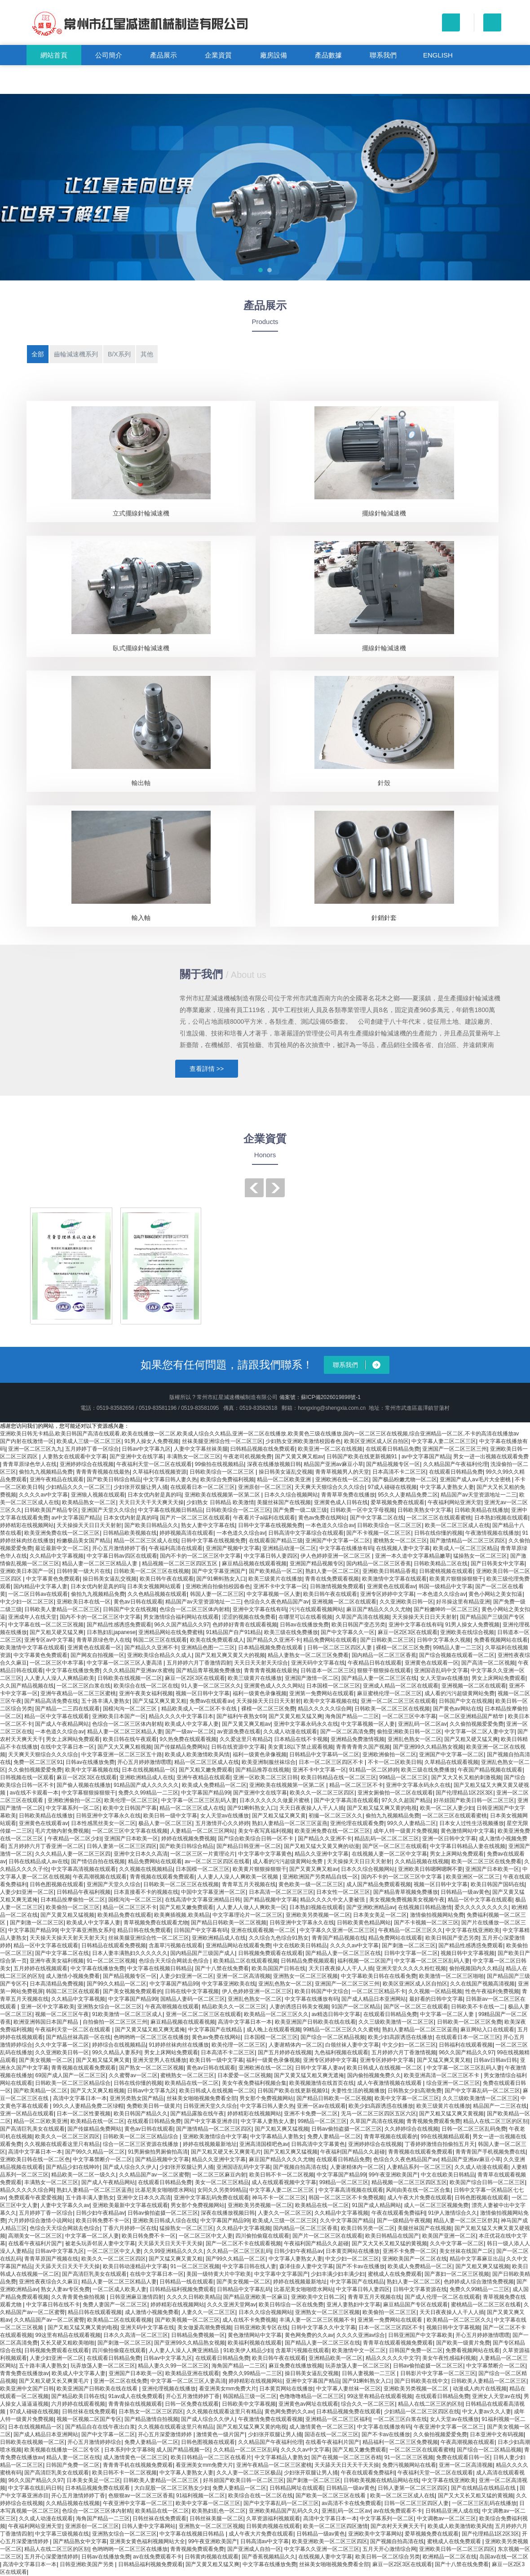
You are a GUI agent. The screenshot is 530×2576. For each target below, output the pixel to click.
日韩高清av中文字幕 (264, 2541)
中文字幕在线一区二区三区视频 (46, 1624)
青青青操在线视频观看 (135, 2404)
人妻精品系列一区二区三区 (419, 2167)
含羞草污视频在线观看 (176, 1945)
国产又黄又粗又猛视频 (67, 1915)
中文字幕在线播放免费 (73, 1670)
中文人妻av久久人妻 (486, 2411)
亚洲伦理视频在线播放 (169, 2388)
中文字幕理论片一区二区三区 (247, 1915)
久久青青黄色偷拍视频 (78, 2297)
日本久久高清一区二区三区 (135, 2335)
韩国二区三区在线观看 (160, 1640)
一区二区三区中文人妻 (206, 2236)
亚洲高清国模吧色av (263, 2144)
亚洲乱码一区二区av (422, 1724)
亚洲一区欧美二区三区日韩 (265, 1777)
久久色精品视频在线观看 (157, 1594)
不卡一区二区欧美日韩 (395, 1762)
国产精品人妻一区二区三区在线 (379, 1678)
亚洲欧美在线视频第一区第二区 (223, 1495)
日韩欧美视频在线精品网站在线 (381, 2480)
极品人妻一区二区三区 (165, 1823)
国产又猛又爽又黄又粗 (159, 1701)
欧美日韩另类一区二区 (368, 2228)
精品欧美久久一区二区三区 (234, 2006)
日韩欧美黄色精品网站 (364, 1922)
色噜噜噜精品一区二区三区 (311, 2396)
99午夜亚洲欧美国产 (393, 2175)
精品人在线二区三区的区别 (495, 2121)
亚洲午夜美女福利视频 (146, 1693)
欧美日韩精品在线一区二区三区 (338, 1777)
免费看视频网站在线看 (501, 1640)
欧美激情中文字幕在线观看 (394, 1579)
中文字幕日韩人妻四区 (271, 1556)
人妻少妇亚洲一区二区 (27, 1892)
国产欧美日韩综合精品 (114, 1479)
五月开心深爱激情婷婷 (51, 2557)
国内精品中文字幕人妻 (40, 1586)
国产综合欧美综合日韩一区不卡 (256, 1838)
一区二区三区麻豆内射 (219, 2175)
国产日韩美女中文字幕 (498, 1563)
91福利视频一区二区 (200, 2495)
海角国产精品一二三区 (352, 1716)
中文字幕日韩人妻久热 (170, 1479)
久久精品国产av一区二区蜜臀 (154, 2175)
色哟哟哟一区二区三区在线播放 (151, 2037)
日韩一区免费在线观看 (192, 2404)
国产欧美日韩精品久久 (151, 1525)
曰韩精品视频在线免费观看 (262, 1449)
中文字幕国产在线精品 (215, 2029)
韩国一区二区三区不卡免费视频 (346, 2197)
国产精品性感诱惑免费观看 (119, 1624)
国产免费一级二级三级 (300, 1510)
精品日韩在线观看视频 (95, 2312)
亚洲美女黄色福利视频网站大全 (147, 2541)
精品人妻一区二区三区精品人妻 (100, 1563)
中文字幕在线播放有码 (346, 1548)
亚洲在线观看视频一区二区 (264, 1930)
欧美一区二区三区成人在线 (457, 1525)
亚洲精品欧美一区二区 (335, 2358)
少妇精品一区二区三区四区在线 (421, 2411)
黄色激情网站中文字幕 (468, 1831)
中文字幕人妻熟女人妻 (447, 1487)
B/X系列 (119, 354)
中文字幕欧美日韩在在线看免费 (378, 1976)
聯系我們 (383, 55)
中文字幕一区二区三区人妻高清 (125, 1663)
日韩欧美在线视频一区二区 (129, 1678)
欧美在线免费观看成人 (217, 1640)
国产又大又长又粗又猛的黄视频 (389, 2243)
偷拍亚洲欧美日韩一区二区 (409, 1731)
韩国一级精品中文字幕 (446, 1586)
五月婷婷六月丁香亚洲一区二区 (46, 1846)
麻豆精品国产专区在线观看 (415, 2304)
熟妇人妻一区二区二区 (332, 1571)
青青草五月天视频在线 (249, 1884)
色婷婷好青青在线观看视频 (244, 1624)
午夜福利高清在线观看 (176, 1548)
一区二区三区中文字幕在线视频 (130, 1831)
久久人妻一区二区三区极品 (248, 2472)
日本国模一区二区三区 (333, 1686)
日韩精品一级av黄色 (465, 1892)
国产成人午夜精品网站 (62, 1724)
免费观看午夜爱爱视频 (35, 2197)
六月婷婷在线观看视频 (78, 2404)
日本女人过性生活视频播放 (471, 1823)
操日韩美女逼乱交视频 (286, 1472)
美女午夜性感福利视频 (449, 2358)
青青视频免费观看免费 (433, 2121)
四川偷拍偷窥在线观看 (262, 2236)
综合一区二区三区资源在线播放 (141, 2144)
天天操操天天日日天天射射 (89, 1525)
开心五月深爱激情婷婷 (165, 2434)
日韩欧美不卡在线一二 (478, 2006)
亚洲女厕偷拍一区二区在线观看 (395, 1793)
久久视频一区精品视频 (435, 1991)
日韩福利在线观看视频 (466, 2045)
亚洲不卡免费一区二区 (311, 2113)
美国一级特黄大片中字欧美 (218, 2274)
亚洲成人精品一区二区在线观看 (400, 1686)
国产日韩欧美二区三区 (387, 1640)
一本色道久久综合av (329, 1525)
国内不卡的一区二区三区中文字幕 (200, 1556)
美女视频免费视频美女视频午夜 (407, 1899)
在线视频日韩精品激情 (425, 1907)
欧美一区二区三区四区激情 (335, 2526)
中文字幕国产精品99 (205, 1793)
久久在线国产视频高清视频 (482, 1984)
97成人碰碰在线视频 (392, 1487)
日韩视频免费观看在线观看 (270, 1953)
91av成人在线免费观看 (135, 2396)
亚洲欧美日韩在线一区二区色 (35, 2159)
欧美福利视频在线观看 (255, 2343)
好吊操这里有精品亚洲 (463, 1602)
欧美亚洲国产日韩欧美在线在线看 (315, 2022)
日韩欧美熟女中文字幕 (424, 1510)
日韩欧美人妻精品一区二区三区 (62, 1609)
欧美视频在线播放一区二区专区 (62, 2450)
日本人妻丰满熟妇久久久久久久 (130, 1953)
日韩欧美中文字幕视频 (249, 2404)
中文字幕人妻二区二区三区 (443, 1441)
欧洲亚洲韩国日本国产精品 (46, 2022)
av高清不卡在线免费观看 (351, 2503)
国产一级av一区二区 (189, 1731)
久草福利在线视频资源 (159, 1472)
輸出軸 (141, 782)
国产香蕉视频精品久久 (269, 2557)
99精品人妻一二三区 (457, 1647)
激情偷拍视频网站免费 (437, 1915)
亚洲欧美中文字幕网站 (375, 2534)
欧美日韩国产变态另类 (358, 1624)
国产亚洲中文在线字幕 (136, 1456)
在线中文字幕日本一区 (67, 1747)
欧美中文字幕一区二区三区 (407, 2098)
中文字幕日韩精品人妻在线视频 (467, 1846)
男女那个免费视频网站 (266, 2098)
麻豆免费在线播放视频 (295, 2366)
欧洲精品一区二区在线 (450, 2557)
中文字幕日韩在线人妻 (249, 2266)
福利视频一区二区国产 (364, 1961)
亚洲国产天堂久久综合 (108, 1510)
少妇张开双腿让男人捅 (141, 1487)
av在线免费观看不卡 (397, 2511)
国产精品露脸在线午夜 (197, 2113)
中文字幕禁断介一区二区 (102, 2159)
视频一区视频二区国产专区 (89, 2419)
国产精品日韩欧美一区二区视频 (228, 1922)
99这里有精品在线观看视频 (67, 2335)
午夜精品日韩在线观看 (375, 1663)
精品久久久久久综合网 (325, 1708)
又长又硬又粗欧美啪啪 (67, 2343)
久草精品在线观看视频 (451, 1762)
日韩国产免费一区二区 (416, 2350)
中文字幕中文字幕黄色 (265, 1854)
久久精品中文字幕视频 (57, 1556)
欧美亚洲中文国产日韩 (27, 2388)
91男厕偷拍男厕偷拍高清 (158, 2152)
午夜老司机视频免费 (247, 1456)
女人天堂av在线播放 (444, 1678)
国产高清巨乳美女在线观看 (32, 2129)
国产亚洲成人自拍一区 (254, 2549)
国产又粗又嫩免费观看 (206, 1770)
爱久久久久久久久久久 (481, 1907)
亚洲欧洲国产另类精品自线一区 (320, 1877)
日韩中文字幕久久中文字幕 (323, 2327)
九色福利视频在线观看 (341, 2052)
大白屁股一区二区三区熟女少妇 (172, 2488)
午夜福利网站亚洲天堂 (454, 1502)
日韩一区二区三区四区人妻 (340, 1647)
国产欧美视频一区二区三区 (187, 2320)
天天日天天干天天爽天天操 (151, 1502)
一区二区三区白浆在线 (83, 1686)
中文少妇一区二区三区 (27, 1602)
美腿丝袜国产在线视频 (284, 1502)
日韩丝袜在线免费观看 (89, 2411)
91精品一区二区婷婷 (373, 1770)
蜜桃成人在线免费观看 (395, 2274)
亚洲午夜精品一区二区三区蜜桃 (78, 1693)
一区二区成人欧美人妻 (119, 2289)
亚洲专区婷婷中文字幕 (387, 1594)
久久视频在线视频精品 (146, 1869)
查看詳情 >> (207, 1068)
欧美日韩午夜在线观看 (167, 1579)
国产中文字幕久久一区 (348, 1632)
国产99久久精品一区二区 (116, 1984)
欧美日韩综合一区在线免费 (291, 2304)
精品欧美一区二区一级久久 (83, 2175)
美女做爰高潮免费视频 (204, 2327)
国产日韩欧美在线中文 (421, 2381)
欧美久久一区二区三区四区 (322, 1793)
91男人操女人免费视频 (151, 1441)
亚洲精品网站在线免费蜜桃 (170, 1632)
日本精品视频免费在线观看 (271, 1647)
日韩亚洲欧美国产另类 (87, 2564)
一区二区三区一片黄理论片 (202, 1854)
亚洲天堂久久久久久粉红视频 (411, 1968)
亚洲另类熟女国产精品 (136, 2098)
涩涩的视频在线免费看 (249, 1617)
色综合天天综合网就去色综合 (174, 1961)
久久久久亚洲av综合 (360, 2335)
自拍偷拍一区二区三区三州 (115, 2022)
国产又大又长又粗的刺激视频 (466, 1777)
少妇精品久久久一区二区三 (78, 1487)
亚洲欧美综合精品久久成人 (159, 1655)
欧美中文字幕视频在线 (331, 1701)
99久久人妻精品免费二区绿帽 (88, 2106)
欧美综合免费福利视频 (227, 1479)
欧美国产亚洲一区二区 (449, 2236)
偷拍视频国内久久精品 (476, 1968)
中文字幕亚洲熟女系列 (87, 1930)
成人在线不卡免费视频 (249, 2320)
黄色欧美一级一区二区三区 (310, 1884)
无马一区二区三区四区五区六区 (378, 2113)
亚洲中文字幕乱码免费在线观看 (211, 2197)
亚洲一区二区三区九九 (35, 1449)
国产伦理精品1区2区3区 (464, 1793)
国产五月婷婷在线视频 (285, 2052)
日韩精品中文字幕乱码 (244, 2289)
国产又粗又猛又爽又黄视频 (451, 2113)
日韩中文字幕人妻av (319, 2068)
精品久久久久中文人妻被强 (333, 1899)
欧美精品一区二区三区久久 (276, 2014)
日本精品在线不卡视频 (301, 1739)
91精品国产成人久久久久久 (146, 1785)
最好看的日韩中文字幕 (436, 1999)
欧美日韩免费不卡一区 (103, 2220)
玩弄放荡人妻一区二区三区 (103, 2366)
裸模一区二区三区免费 (403, 1647)
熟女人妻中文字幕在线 (208, 1525)
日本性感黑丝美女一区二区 (103, 1823)
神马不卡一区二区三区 (279, 2197)
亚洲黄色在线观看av (391, 1586)
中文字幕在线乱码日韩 (35, 2488)
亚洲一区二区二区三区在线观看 (398, 1701)
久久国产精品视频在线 (27, 1686)
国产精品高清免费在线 (51, 1701)
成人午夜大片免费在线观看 (419, 2197)
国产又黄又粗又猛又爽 (295, 1716)
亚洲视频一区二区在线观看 (344, 1602)
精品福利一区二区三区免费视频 (400, 2442)
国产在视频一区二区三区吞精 (346, 2457)
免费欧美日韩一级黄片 (154, 2106)
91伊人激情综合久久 (452, 2213)
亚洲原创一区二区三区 (265, 1487)
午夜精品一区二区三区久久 (410, 1930)
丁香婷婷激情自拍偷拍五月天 (440, 2144)
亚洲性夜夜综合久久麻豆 (48, 2281)
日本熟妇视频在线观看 (501, 1518)
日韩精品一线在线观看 (186, 2281)
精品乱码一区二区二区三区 (386, 1838)
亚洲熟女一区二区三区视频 (305, 1976)
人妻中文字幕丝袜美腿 (201, 1449)
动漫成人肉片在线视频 (480, 2388)
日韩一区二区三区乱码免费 (474, 2129)
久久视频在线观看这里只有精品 (62, 2144)
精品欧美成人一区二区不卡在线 (199, 1708)
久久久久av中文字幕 (43, 1495)
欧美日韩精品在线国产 (392, 2236)
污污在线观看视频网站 (316, 1609)
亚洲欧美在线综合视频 (467, 1632)
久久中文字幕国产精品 (347, 2220)
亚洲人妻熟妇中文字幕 (353, 2304)
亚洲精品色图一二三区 (208, 1647)
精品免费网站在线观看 (330, 1640)
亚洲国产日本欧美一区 (131, 1838)
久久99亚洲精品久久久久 (173, 2251)
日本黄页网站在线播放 (353, 2251)
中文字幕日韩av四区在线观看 (122, 1556)
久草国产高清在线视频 (362, 1617)
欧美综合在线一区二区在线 (146, 1686)
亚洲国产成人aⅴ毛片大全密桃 (476, 1479)
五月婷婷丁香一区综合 (92, 1449)
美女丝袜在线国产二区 (466, 2251)
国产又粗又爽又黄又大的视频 (230, 1655)
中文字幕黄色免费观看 (53, 1579)
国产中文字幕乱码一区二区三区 (482, 2090)
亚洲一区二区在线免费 (120, 2381)
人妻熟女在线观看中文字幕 (74, 1456)
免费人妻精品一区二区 (334, 2136)
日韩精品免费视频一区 (198, 2335)
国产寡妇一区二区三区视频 (456, 2274)
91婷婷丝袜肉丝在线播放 (178, 2045)
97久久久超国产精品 (405, 1800)
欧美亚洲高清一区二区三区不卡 (442, 2075)
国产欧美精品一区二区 (276, 1571)
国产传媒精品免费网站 (181, 1747)
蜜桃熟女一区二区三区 (400, 1540)
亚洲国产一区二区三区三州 (454, 1449)
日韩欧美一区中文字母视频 (362, 1510)
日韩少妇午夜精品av (100, 2213)
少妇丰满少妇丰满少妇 (338, 2274)
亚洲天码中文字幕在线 (318, 1663)
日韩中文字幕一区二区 (411, 1953)
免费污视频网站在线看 (409, 2465)
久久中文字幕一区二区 (62, 2045)
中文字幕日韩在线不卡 (53, 2304)
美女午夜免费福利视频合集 (254, 2083)
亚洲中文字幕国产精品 (313, 2381)
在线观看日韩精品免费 (393, 1449)
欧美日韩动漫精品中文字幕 (135, 2266)
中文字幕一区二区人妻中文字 (480, 1731)
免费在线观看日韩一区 (463, 2457)
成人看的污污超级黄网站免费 (459, 1693)
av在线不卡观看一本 (34, 1793)
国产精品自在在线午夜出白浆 (100, 2427)
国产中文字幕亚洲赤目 (211, 2121)
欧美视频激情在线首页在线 (321, 2083)
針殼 (384, 782)
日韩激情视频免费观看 (337, 1586)
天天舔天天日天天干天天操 (170, 2243)
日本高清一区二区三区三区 (281, 1892)
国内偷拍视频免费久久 (374, 2075)
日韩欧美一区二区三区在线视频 (151, 1571)
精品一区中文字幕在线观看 (56, 1716)
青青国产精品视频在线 (339, 1938)
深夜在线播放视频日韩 (274, 1464)
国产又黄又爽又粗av (299, 1456)
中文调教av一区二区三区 (447, 2518)
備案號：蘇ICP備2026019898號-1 (320, 1397)
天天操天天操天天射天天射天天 (67, 1938)
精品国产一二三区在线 (500, 2106)
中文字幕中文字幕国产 (281, 2274)
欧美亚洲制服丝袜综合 (269, 1762)
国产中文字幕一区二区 (108, 2434)
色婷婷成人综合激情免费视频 (479, 2281)
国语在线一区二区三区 (331, 2434)
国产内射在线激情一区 (27, 1441)
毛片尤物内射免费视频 (62, 1831)
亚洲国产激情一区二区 (312, 1678)
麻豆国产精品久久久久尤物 (378, 1609)
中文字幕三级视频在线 (62, 2534)
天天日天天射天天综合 (261, 1663)
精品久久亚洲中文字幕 (322, 1854)
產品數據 (328, 55)
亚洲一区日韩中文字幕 (449, 1838)
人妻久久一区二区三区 (285, 2213)
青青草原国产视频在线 (51, 2259)
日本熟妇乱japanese (111, 1632)
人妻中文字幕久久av (64, 2205)
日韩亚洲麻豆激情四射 (136, 2297)
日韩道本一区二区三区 (327, 1670)
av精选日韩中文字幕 (336, 2014)
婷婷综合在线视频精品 (119, 2045)
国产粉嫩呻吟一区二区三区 (446, 1609)
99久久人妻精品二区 (411, 1823)
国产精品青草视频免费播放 (208, 1670)
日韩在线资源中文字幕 (238, 1747)
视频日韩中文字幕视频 (468, 1953)
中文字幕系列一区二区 (73, 1808)
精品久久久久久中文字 (393, 2358)
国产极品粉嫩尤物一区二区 (404, 1479)
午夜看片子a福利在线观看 (264, 1518)
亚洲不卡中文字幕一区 (280, 1586)
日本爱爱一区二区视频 (244, 2075)
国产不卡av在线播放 (360, 2266)
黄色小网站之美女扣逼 (495, 1594)
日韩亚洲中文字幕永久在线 (108, 1815)
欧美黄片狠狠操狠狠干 (456, 1579)
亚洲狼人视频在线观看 (98, 1495)
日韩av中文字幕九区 (146, 1449)
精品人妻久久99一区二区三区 (173, 2366)
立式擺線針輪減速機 (141, 513)
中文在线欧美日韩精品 (300, 1945)
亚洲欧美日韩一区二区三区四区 (457, 2549)
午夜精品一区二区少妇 (75, 1838)
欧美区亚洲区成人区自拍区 (376, 1441)
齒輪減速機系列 (76, 354)
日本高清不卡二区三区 (399, 1472)
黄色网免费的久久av (309, 2335)
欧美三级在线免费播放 (291, 1632)
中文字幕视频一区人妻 (273, 1594)
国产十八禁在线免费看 (222, 1968)
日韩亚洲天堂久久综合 (210, 2106)
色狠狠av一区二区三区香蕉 (140, 2495)
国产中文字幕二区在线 (377, 1518)
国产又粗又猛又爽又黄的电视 (382, 1808)
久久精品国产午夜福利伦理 (455, 1464)
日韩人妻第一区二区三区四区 (122, 1846)
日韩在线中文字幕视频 (192, 1991)
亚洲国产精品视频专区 (317, 1563)
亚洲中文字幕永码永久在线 (306, 1724)
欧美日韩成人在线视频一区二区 (385, 2068)
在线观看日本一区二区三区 (202, 1487)
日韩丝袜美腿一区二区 (216, 2518)
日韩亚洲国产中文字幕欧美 (420, 2335)
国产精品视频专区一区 (393, 1464)
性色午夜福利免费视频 (492, 1991)
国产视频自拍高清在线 (300, 2167)
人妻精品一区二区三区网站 (202, 1831)
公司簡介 (108, 55)
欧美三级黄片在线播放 (275, 1579)
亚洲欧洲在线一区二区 (342, 1479)
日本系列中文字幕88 (128, 2450)
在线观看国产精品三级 (276, 1540)
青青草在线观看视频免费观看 (398, 2343)
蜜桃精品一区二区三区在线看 (486, 2304)
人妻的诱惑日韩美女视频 (299, 2006)
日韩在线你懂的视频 (438, 1533)
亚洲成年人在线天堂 (32, 1617)
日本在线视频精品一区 (149, 1770)
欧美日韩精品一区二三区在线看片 (211, 2457)
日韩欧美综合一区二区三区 (223, 1472)
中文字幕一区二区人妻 (447, 2014)
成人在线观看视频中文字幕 (284, 2182)
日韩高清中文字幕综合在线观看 (306, 1533)
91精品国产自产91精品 (233, 1632)
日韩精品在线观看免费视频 (113, 1945)
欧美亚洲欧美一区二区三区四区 (329, 2541)
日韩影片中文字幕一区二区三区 (438, 2373)
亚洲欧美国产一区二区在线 (414, 2259)
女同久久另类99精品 (221, 2190)
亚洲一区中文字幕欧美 (48, 2006)
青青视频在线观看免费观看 (162, 1877)
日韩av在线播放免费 (304, 1624)
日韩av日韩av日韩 (495, 2060)
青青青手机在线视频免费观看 (138, 2465)
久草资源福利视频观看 (273, 2518)
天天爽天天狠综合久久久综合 (330, 1487)
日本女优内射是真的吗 (154, 1495)
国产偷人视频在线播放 (83, 1785)
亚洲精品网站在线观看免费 (238, 1945)
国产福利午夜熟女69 (240, 1716)
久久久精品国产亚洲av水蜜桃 (138, 1670)
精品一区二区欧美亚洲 (284, 1479)
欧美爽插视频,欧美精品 (181, 1915)
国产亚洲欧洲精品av (370, 1907)
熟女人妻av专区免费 (65, 2289)
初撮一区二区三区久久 (335, 1815)
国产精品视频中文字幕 (270, 1899)
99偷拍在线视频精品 (219, 1464)
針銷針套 (384, 917)
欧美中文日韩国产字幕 (130, 1808)
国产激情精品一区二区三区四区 (467, 1540)
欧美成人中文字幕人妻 (192, 1724)
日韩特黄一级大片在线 (83, 1571)
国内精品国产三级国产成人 (202, 1953)
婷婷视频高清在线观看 (186, 1533)
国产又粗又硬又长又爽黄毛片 (226, 2152)
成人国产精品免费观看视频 (378, 1884)
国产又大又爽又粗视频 (124, 1747)
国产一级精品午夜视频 (404, 2220)
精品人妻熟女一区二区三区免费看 (308, 1655)
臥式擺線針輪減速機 (141, 648)
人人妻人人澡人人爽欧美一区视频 (238, 1877)
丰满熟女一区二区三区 (194, 1456)
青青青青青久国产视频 (363, 1747)
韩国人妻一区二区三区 (217, 1594)
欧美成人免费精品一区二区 (214, 1785)
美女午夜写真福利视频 (265, 1831)
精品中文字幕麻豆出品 (477, 2259)
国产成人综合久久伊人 (130, 2167)
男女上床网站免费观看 (499, 1678)
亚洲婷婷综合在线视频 (87, 1464)
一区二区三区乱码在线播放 (484, 2503)
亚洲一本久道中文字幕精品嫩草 (412, 1556)
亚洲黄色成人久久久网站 (273, 1686)
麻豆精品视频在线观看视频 (254, 1563)
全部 (37, 354)
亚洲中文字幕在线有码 (260, 1609)
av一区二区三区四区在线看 (217, 1861)
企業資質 (218, 55)
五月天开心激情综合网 (389, 2549)
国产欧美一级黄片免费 (463, 2343)
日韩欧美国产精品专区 (51, 1510)
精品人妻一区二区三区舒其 (465, 2220)
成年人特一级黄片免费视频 (405, 1831)
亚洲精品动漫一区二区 (289, 1548)
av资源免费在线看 (239, 1731)
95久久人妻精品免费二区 (407, 1495)
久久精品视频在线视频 (422, 1861)
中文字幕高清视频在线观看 (83, 1869)
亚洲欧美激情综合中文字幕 (215, 2136)
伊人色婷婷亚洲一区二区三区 (336, 1556)
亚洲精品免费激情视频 (357, 1739)
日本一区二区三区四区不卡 (332, 1762)
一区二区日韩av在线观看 (38, 1594)
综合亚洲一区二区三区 (453, 2083)
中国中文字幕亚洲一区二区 (213, 1892)
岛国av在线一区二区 (503, 2557)
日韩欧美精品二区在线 (441, 1563)
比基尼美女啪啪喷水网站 (164, 2190)
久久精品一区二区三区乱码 (239, 2251)
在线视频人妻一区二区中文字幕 (389, 1854)
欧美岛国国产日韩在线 (278, 1968)
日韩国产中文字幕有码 (201, 1930)
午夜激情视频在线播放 (492, 1533)
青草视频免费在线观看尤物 (156, 1922)
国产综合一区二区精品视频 (332, 2037)
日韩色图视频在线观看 (57, 1884)
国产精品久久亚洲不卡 (273, 1640)
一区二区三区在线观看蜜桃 (438, 1518)
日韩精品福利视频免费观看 (182, 2289)
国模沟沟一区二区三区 (130, 1708)
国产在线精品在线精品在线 (484, 2488)
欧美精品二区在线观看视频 (245, 1961)
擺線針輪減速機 (384, 513)
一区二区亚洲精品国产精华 (472, 1716)
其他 (147, 354)
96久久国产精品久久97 (181, 1624)
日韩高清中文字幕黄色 (318, 2144)
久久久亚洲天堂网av (231, 2304)
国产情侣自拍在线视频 (98, 1861)
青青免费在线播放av (24, 2373)
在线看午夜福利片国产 (35, 2243)
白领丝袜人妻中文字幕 (352, 2045)
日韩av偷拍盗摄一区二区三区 (346, 2129)
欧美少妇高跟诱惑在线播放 (400, 2037)
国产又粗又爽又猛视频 (282, 2129)
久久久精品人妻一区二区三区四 (72, 1854)
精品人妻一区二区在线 (73, 2457)
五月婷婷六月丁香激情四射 (199, 1663)
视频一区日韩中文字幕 (203, 1693)
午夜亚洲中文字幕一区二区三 (449, 2427)
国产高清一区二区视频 (488, 1663)
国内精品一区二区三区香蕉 (378, 1563)
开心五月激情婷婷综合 (94, 2442)
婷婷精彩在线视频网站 (27, 1525)
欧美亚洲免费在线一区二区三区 (62, 1533)
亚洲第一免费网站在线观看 (321, 1693)
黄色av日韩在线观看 (138, 1602)
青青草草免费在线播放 (348, 1495)
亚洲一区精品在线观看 (27, 2113)
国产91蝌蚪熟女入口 (220, 1579)
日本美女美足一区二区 (380, 1915)
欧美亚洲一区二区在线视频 (330, 1449)
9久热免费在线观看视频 (187, 1739)
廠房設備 (273, 55)
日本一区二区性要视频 (83, 2113)
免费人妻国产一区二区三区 (115, 2304)
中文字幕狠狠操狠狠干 (88, 1793)
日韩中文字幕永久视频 (444, 1640)
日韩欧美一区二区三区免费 (469, 2022)
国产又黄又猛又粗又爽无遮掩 (150, 2029)
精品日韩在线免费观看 (144, 1930)
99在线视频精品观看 (445, 2136)
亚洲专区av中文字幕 (48, 1640)
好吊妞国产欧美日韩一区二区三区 (473, 1800)
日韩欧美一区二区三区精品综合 (72, 2083)
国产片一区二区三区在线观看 (195, 1518)
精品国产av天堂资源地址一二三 (479, 1495)
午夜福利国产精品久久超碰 (352, 2152)
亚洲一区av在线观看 (321, 2106)
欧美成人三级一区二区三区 (89, 1441)
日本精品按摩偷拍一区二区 (72, 1899)
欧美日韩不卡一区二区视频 (281, 2175)
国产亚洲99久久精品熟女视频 (428, 1747)
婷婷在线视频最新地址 (210, 2144)
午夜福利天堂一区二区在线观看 (154, 1464)
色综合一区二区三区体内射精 (194, 1609)
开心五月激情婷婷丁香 (119, 1548)
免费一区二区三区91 (37, 1762)
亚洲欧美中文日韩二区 (318, 2297)
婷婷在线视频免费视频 (188, 1838)
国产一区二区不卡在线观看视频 (243, 2243)
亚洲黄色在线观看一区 (94, 1647)
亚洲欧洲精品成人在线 (146, 1777)
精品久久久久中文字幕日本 (181, 1716)
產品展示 (163, 55)
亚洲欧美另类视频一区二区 (318, 1915)
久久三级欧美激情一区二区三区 (396, 2022)
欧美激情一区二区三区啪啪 (451, 1976)
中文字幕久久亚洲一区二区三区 (337, 1930)
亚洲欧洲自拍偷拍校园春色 (218, 1586)
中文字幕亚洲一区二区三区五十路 (121, 1754)
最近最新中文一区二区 (62, 1548)
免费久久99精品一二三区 (148, 1793)
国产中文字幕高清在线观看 (346, 1800)
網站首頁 (53, 55)
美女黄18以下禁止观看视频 (300, 1747)
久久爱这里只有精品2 (245, 1739)
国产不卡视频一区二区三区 (378, 1533)
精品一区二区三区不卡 (356, 1785)
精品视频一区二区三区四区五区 (180, 1563)
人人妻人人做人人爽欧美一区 (251, 1907)
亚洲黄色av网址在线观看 (308, 2404)
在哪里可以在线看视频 (305, 1617)
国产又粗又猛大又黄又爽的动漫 (321, 1846)
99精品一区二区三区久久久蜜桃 (341, 2029)
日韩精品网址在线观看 (296, 2488)
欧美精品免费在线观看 (124, 1915)
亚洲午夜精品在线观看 (57, 1479)
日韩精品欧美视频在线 (130, 1533)
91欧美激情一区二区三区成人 (127, 2014)
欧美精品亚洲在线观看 (192, 2373)
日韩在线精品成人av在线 (38, 1861)
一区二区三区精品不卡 (379, 1991)
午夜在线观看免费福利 (398, 2213)
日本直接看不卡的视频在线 (146, 1892)
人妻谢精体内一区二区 (295, 2045)
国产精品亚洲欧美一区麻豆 (255, 2297)
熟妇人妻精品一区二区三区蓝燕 (289, 1823)
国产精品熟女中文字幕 (80, 2541)
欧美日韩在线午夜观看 (130, 1739)
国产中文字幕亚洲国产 (219, 1571)
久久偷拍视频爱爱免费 (477, 1724)
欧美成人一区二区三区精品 (465, 1548)
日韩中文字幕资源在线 (420, 2289)
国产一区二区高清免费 (347, 1731)
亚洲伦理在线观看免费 (357, 1823)
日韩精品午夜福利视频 (83, 1892)
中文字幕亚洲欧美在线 (229, 1984)
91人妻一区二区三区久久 (211, 1686)
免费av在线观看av (211, 1701)
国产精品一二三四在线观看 (67, 1708)
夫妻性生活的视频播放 (358, 2090)
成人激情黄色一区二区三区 (321, 2427)
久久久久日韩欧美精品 (194, 2297)
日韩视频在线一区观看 (27, 1777)
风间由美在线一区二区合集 (418, 2190)
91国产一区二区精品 (355, 2006)
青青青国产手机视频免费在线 (490, 2152)
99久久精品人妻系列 (116, 2052)
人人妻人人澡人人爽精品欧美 (59, 1678)
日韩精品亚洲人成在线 (452, 2511)
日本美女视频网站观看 (154, 1586)
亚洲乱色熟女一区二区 (415, 1739)
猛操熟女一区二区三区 (480, 1556)
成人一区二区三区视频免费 (436, 2205)
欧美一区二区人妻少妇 (447, 1808)
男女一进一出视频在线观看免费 (491, 1456)
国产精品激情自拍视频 (151, 2419)
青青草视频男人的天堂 (342, 1472)
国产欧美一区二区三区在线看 (331, 2495)
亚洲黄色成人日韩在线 (341, 1502)
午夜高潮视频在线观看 (100, 1877)
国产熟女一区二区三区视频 (151, 2068)
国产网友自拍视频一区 (97, 1655)
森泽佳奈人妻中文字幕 (306, 2266)
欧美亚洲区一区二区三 (473, 1877)
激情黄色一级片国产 (220, 2434)
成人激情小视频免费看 (73, 1976)
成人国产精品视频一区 (183, 2450)
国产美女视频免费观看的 (132, 1991)
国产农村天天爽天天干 (397, 2526)
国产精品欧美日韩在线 (78, 2396)
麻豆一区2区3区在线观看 (407, 1632)
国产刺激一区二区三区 (37, 1922)
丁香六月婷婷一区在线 (130, 2228)
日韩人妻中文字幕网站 (149, 2526)
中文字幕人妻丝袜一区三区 (348, 2388)
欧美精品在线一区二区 (192, 2083)
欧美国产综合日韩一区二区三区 (487, 2182)
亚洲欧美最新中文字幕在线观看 (130, 2205)
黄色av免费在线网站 (322, 1518)
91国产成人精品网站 (376, 2205)
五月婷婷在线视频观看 (40, 1968)
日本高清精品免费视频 (57, 1984)
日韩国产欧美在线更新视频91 (363, 1456)
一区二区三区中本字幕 (57, 1663)
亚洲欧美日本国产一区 (27, 1571)
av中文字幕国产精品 (426, 1456)
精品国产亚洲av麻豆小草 (333, 1464)
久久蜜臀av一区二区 (133, 2075)
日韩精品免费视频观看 (308, 1961)
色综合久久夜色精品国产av (276, 1602)
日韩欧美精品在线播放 (481, 1510)
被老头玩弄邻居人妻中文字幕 (100, 2243)
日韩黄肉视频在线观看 (273, 2526)
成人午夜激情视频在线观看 (390, 2083)
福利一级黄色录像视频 (260, 1693)
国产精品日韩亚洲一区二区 (248, 1846)
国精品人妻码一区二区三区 (192, 1999)
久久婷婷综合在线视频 (411, 2129)
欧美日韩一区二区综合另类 (387, 2557)
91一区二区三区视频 (111, 1961)
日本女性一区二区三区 (343, 1892)
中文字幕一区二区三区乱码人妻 (199, 1800)
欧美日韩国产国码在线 (498, 1884)
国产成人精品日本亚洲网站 (373, 1999)
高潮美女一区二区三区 (35, 2236)
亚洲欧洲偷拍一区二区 (389, 1754)
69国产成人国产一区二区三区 (70, 2075)
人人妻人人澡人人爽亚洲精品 (184, 2350)
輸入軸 (141, 917)
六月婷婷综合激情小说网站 (40, 2220)
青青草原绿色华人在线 (30, 1464)
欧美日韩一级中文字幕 (170, 1815)
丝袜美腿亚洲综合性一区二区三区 (222, 1441)
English (438, 55)
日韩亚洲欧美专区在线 (261, 2327)
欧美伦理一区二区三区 (131, 1800)
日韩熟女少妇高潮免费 (415, 2090)
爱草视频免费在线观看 (397, 1502)
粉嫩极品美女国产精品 (83, 1540)
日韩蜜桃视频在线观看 (446, 1571)
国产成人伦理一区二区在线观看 (442, 2297)
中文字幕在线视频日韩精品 (170, 1510)
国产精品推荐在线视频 (262, 1770)
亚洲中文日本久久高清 (141, 1854)
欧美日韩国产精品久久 (141, 2113)
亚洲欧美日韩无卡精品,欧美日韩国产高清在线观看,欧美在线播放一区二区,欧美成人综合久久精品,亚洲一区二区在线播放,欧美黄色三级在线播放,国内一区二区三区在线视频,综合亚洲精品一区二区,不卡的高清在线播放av (259, 1433)
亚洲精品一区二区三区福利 (337, 2419)
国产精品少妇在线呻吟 (73, 2167)
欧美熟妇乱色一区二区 (219, 2511)
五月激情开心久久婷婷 (222, 1823)
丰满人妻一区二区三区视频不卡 (317, 2320)
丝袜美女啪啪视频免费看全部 (202, 2098)
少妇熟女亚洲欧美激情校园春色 (303, 1441)
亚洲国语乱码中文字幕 (441, 1670)
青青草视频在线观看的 (391, 2136)
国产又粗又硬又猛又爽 (57, 1632)
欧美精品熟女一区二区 (89, 1502)
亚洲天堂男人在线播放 (159, 2060)
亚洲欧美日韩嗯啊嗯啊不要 (430, 1869)
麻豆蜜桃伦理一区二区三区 (389, 1693)
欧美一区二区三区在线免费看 (486, 1861)
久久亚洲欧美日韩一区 (406, 1602)
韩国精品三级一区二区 (250, 2396)
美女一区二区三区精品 (222, 2182)
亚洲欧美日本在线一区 (83, 1602)
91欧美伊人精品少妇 (247, 2350)
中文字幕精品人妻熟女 (277, 2136)
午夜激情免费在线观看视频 (270, 2419)
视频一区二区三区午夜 (62, 2014)
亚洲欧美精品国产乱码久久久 (284, 2511)
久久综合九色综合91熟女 (279, 1938)
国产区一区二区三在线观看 (394, 1846)
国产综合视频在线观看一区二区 (457, 1655)
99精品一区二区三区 (403, 1777)
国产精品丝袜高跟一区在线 (78, 2037)
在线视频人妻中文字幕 (403, 1548)
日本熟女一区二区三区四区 (151, 2411)
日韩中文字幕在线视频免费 (270, 1525)
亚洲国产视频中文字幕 (233, 1548)
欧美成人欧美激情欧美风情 (197, 1754)
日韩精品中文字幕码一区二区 (324, 1754)
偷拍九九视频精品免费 (46, 1472)
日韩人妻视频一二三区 (369, 2373)
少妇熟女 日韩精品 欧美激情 (220, 1502)
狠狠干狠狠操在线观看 (384, 1670)
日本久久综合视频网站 (291, 1495)
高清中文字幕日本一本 (245, 2022)
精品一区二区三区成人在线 (146, 1540)
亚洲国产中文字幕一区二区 (337, 1540)
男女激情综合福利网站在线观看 (181, 1617)
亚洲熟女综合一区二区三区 (109, 2006)
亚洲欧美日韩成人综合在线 (164, 2220)
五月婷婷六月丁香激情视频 (403, 2052)
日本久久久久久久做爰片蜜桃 (275, 1800)
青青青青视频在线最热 (103, 1472)
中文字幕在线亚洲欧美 (472, 1930)
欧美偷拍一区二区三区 (73, 1907)
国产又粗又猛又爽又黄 (279, 1815)
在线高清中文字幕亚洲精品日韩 (202, 1899)
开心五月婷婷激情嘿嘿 (144, 1762)
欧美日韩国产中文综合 (322, 1991)
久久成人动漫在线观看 (290, 1731)
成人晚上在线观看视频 (273, 2029)
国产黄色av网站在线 (457, 1708)
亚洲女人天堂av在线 (496, 2396)
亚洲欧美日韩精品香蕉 (389, 1571)
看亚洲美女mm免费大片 (227, 2388)
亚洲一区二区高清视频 (243, 1976)
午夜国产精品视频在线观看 (490, 1770)
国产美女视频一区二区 (46, 2060)
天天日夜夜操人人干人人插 (311, 1808)
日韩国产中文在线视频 (130, 1609)
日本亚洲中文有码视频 (497, 2434)
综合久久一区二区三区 (368, 2404)
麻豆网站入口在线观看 (487, 2029)
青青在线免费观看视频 (332, 1579)
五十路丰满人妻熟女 (105, 1701)
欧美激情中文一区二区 (359, 2350)
